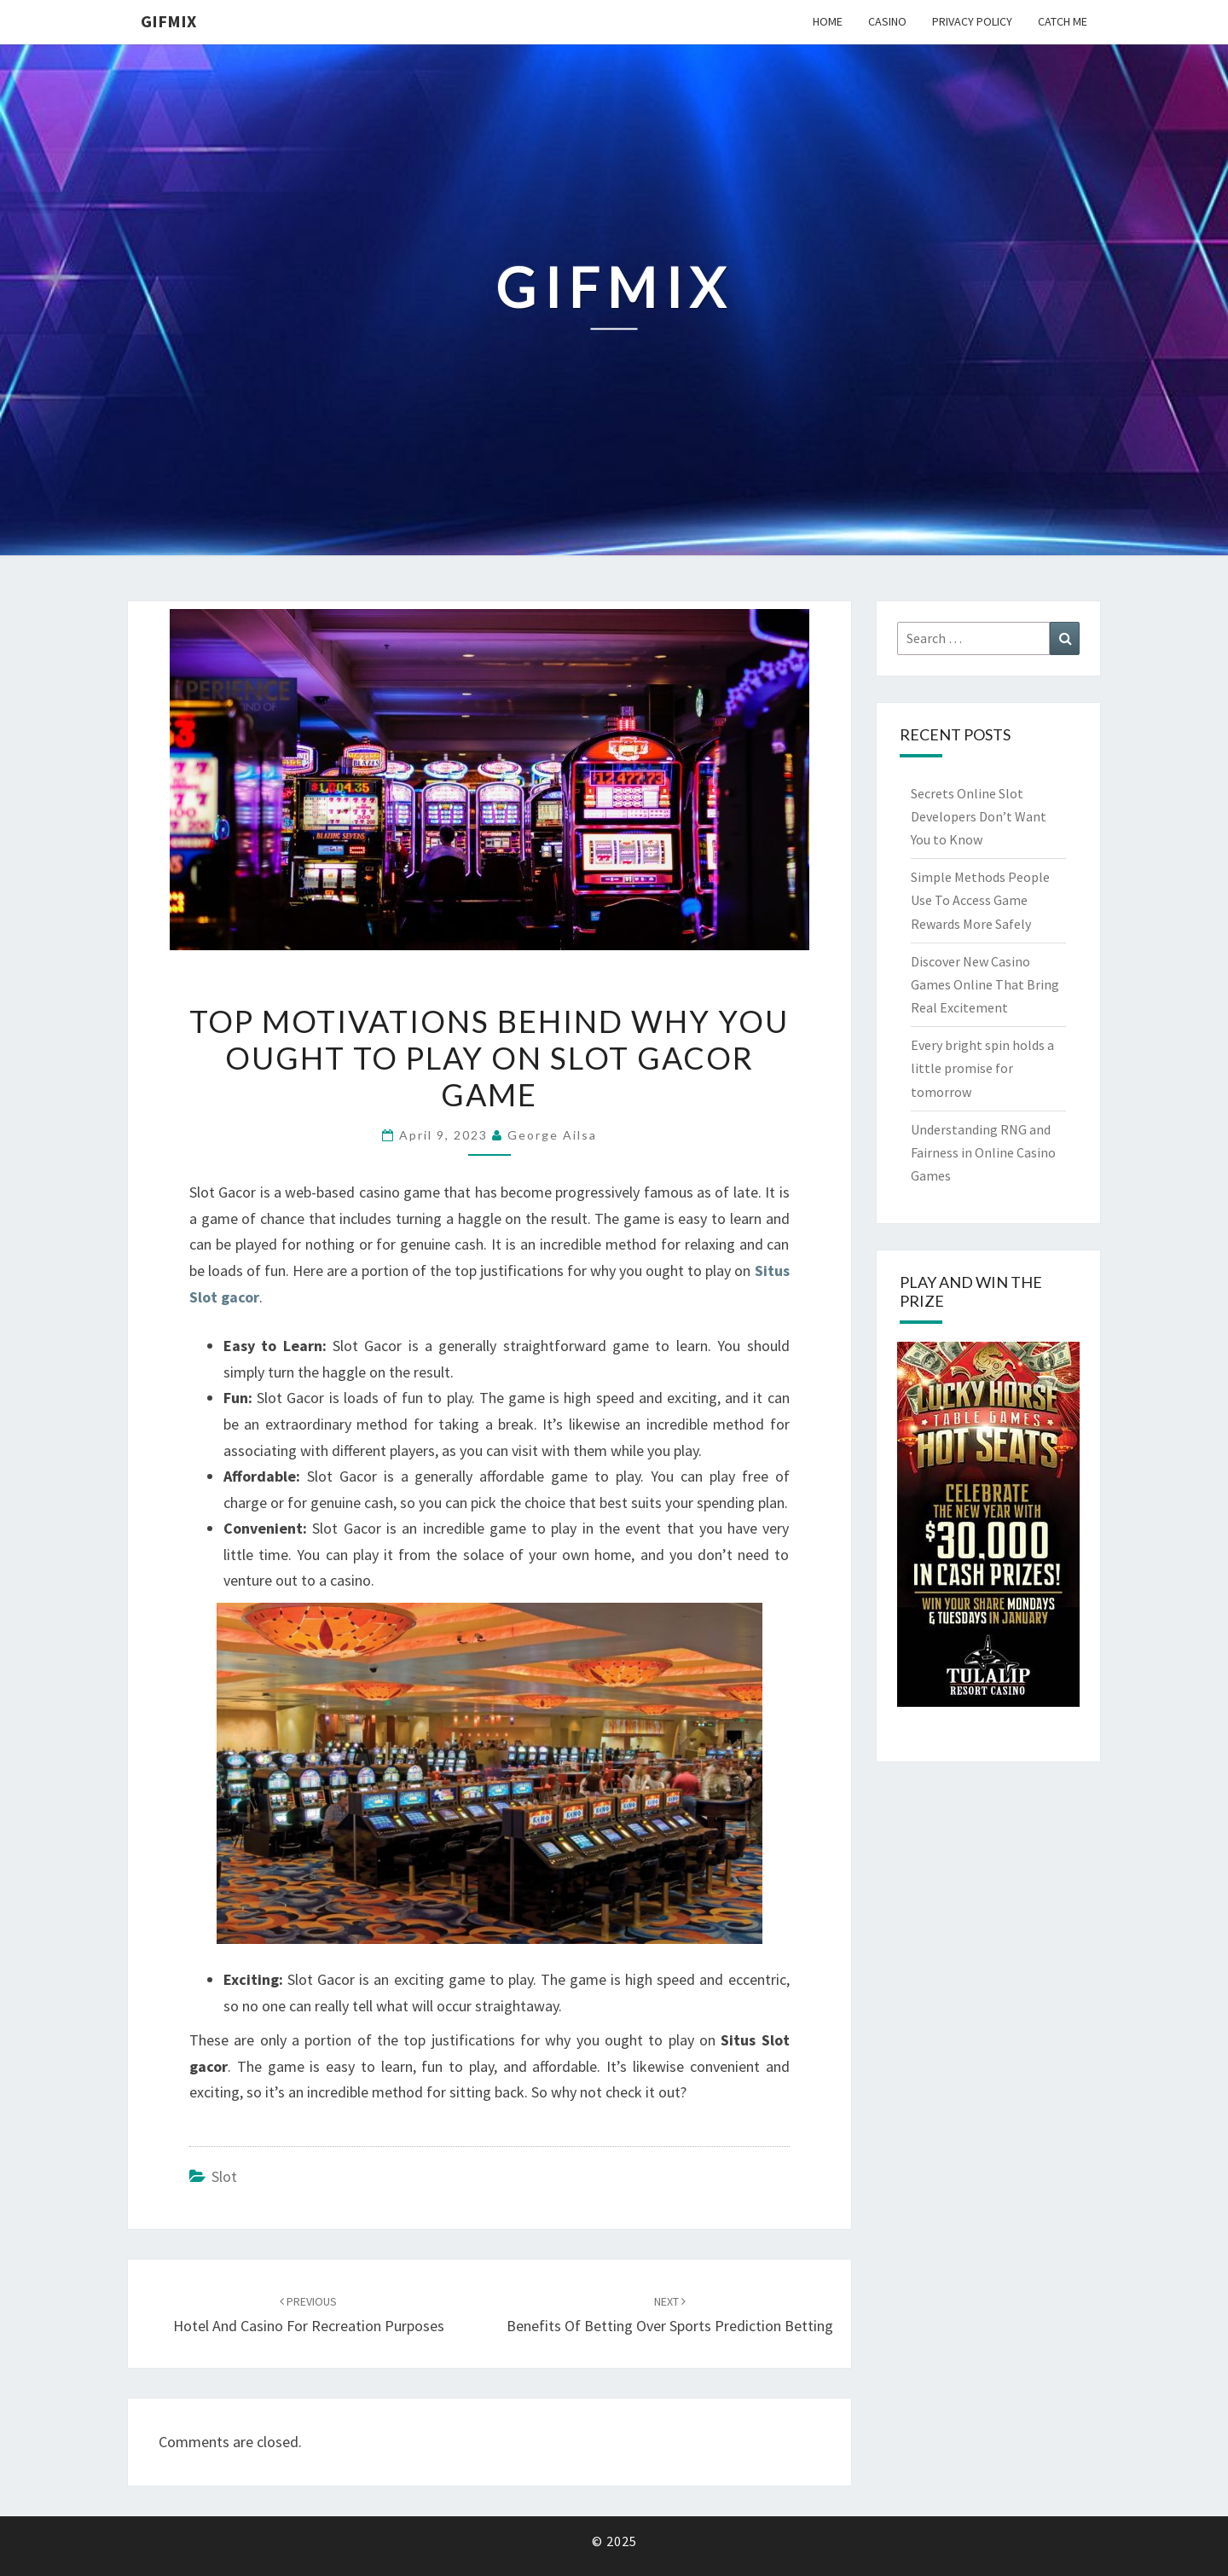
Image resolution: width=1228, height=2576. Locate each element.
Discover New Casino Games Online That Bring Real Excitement (985, 984)
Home (828, 21)
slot (224, 2176)
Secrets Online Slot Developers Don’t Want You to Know (978, 816)
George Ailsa (552, 1135)
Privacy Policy (972, 21)
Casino (887, 21)
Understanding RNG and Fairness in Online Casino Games (983, 1152)
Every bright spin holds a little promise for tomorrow (982, 1067)
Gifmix (168, 21)
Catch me (1062, 21)
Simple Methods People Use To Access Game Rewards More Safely (980, 899)
